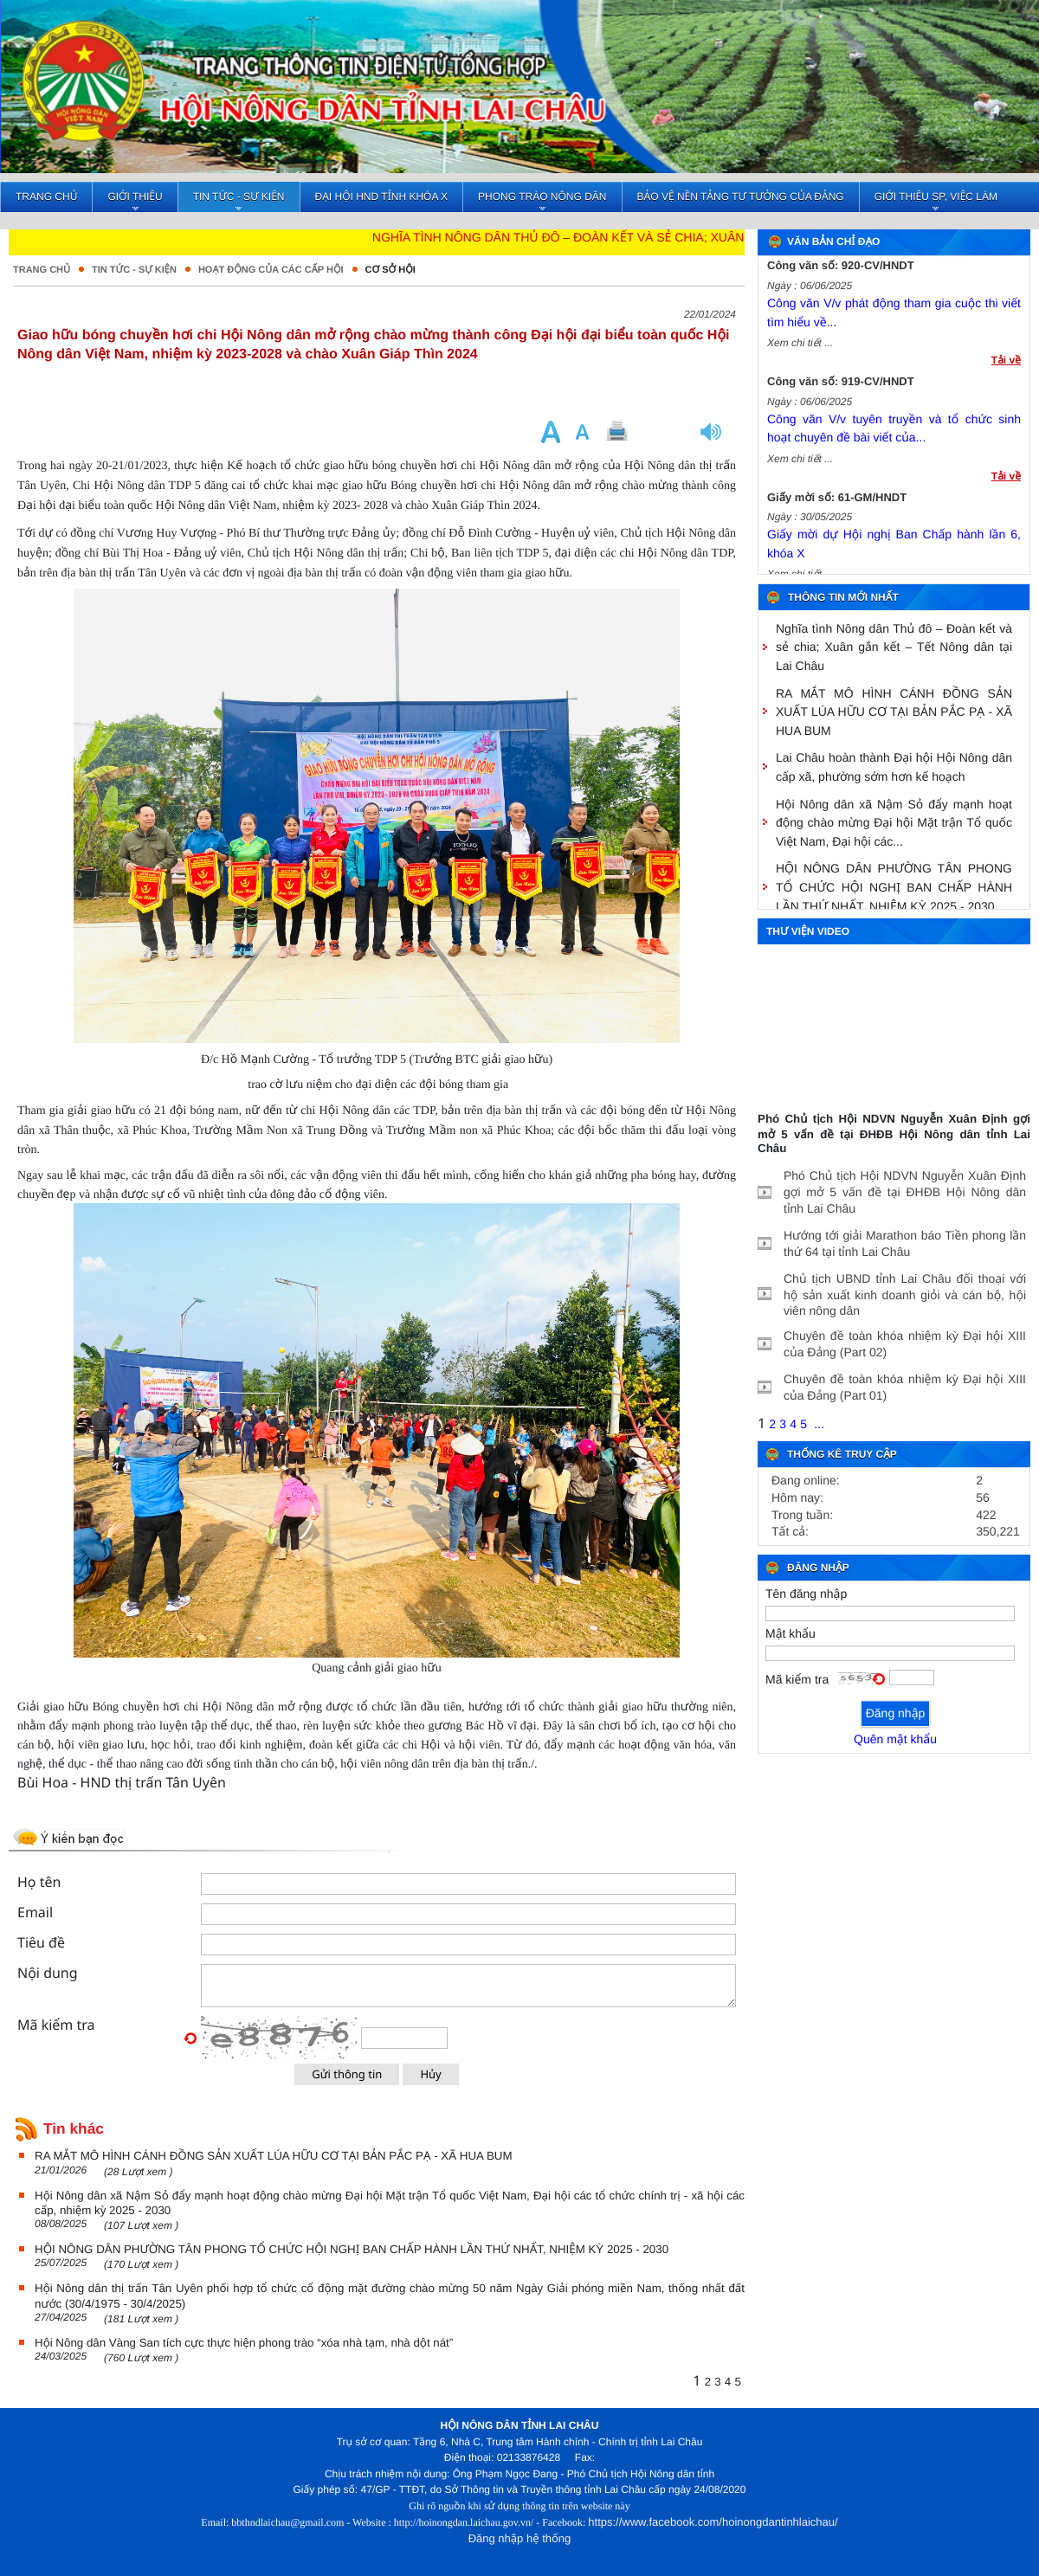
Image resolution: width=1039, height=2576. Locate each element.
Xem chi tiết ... (800, 350)
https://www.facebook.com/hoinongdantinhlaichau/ (712, 2521)
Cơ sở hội (390, 270)
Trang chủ (41, 270)
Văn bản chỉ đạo (833, 241)
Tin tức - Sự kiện (134, 270)
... (819, 1424)
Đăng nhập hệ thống (519, 2538)
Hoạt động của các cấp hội (271, 270)
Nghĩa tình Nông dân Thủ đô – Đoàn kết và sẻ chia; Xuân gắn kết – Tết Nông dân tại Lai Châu (708, 237)
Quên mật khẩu (895, 1739)
